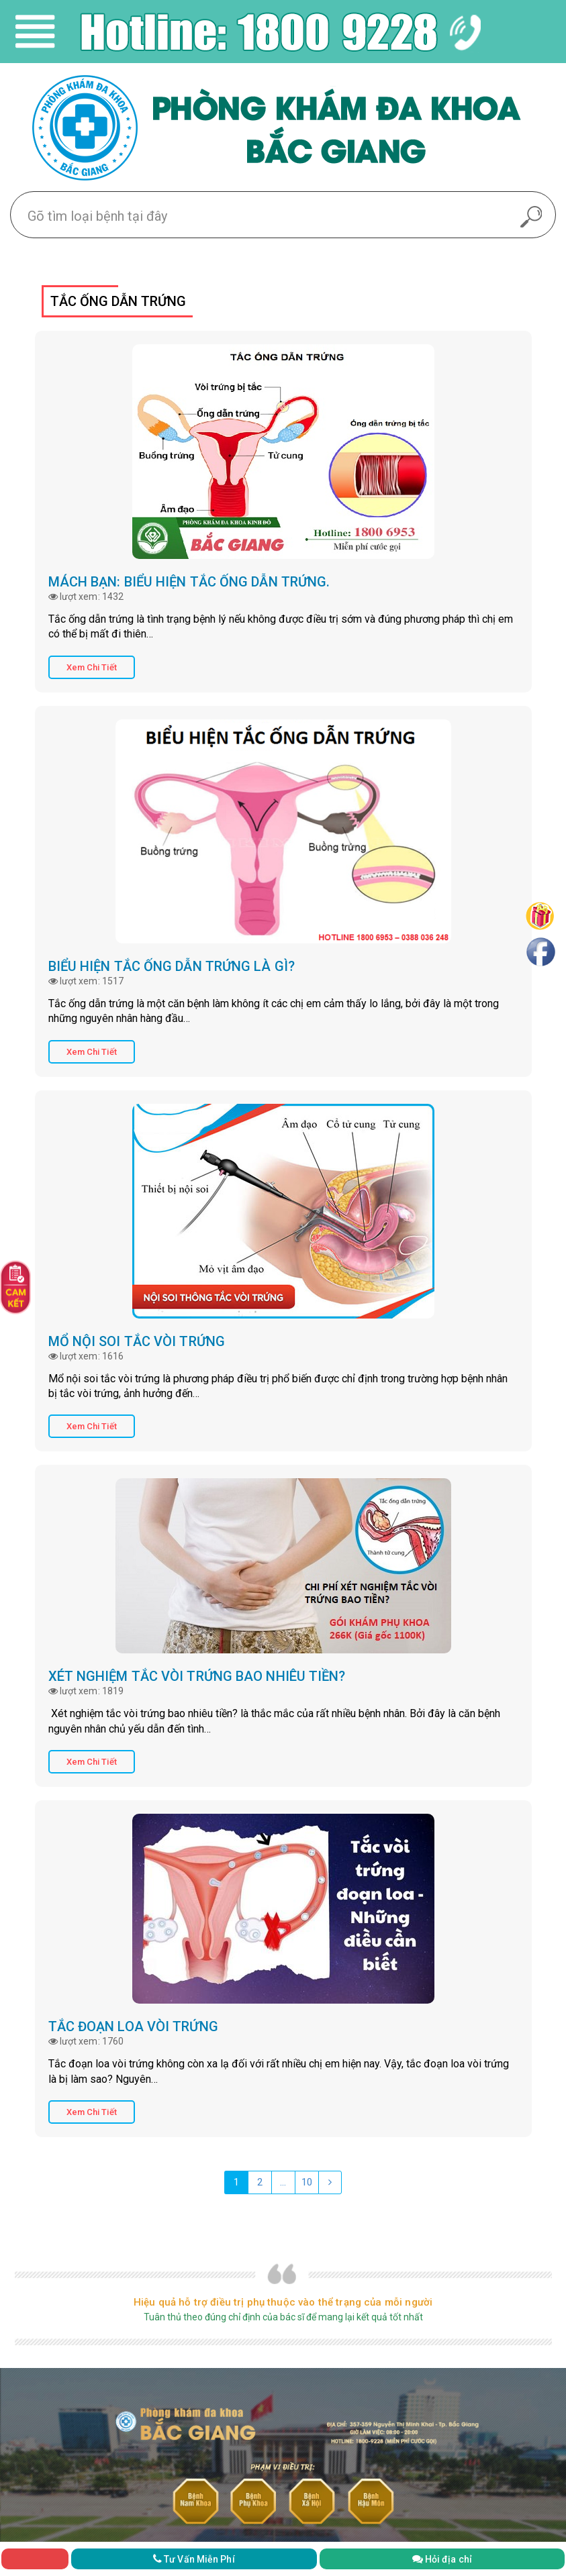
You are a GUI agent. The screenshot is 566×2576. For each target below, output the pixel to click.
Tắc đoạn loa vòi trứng (133, 2026)
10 (306, 2182)
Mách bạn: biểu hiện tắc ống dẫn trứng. (189, 582)
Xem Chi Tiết (91, 667)
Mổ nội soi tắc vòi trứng (136, 1341)
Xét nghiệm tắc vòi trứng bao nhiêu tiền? (197, 1676)
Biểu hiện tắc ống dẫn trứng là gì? (171, 966)
